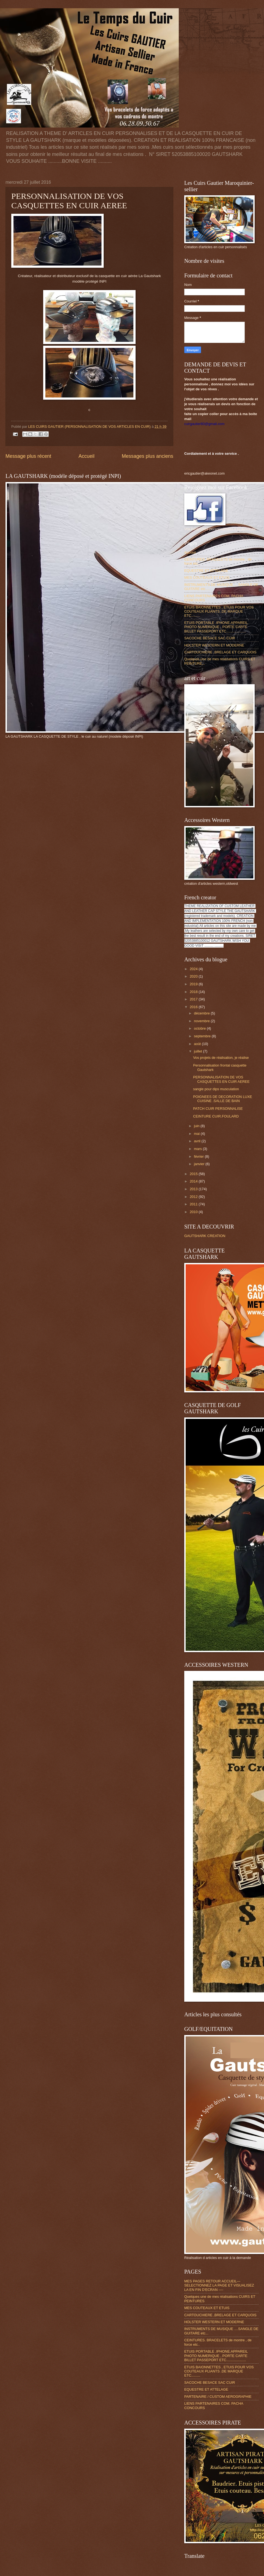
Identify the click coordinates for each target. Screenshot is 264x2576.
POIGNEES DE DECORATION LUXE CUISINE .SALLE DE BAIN (222, 1099)
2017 (194, 999)
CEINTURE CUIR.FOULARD (216, 1116)
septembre (202, 1036)
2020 (194, 976)
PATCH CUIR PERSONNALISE (218, 1108)
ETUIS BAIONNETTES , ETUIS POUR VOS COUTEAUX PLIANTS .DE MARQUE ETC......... (219, 611)
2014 (194, 1181)
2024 (194, 969)
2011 (194, 1204)
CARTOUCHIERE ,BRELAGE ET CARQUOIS (220, 652)
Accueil (86, 456)
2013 (194, 1189)
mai (197, 1134)
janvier (199, 1164)
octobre (200, 1028)
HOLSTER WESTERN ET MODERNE (214, 645)
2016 (194, 1007)
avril (197, 1141)
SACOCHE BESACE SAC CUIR (209, 638)
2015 (194, 1174)
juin (197, 1126)
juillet (198, 1051)
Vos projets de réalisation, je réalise (221, 1058)
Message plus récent (28, 456)
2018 (194, 992)
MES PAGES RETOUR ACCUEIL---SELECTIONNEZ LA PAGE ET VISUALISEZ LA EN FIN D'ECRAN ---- (219, 2285)
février (199, 1156)
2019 (194, 984)
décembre (202, 1013)
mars (198, 1149)
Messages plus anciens (147, 456)
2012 (194, 1197)
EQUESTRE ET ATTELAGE (206, 571)
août (198, 1044)
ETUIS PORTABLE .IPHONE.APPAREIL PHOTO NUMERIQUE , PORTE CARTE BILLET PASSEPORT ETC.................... (216, 627)
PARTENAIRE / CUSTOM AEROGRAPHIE (218, 2396)
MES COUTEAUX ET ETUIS (206, 577)
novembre (202, 1021)
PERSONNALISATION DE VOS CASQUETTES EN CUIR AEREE (221, 1079)
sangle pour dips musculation (216, 1089)
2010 (194, 1212)
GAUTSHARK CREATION (204, 1236)
